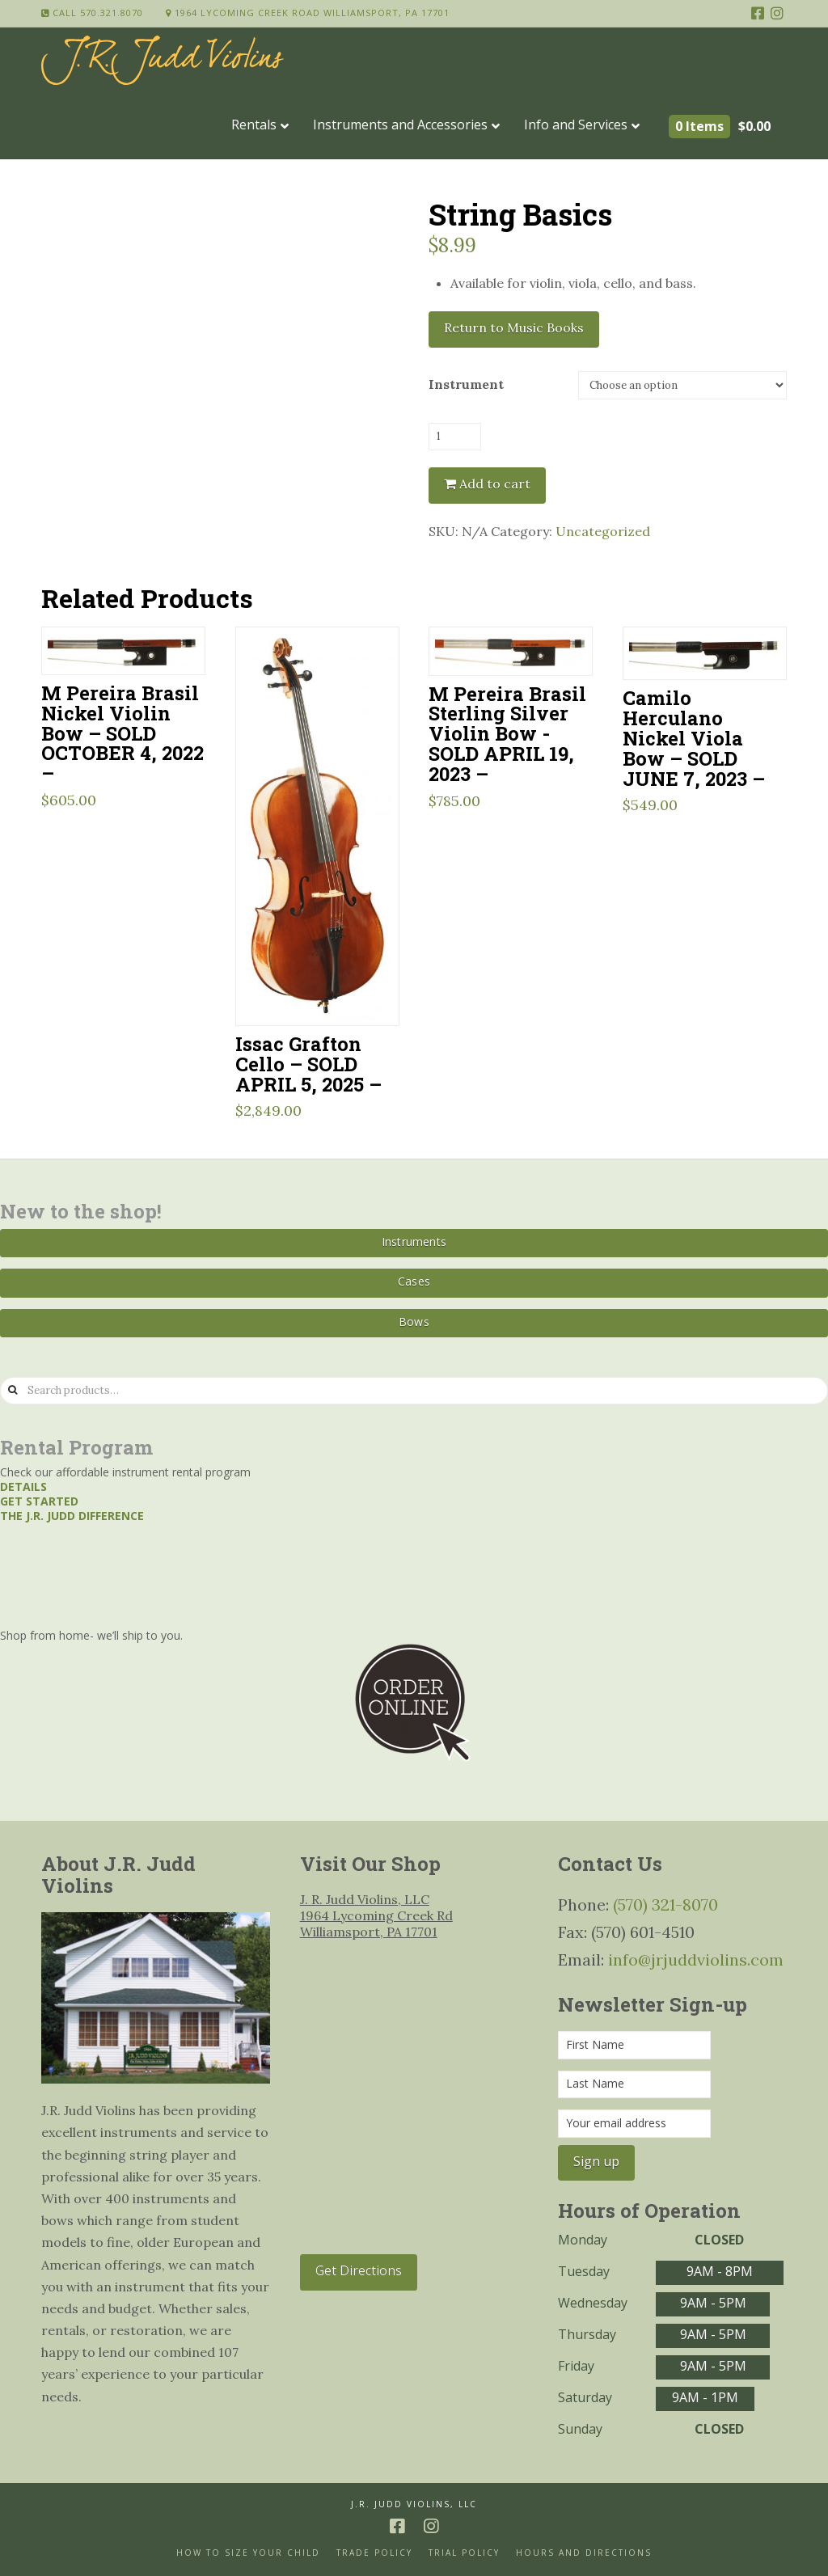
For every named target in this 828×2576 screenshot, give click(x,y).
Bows (414, 1321)
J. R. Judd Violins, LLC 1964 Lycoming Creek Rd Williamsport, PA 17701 (376, 1915)
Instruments (414, 1241)
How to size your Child (248, 2553)
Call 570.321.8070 (92, 12)
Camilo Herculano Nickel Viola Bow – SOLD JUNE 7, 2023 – (694, 737)
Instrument (466, 384)
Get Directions (358, 2270)
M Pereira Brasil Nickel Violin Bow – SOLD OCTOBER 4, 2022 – (122, 732)
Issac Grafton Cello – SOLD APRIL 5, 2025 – (308, 1063)
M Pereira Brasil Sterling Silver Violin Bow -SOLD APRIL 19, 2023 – (507, 733)
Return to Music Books (514, 327)
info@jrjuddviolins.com (696, 1959)
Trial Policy (464, 2553)
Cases (414, 1281)
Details (23, 1486)
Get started (39, 1501)
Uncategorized (603, 531)
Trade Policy (374, 2553)
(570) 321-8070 (665, 1904)
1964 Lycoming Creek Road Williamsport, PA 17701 (308, 12)
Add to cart (494, 483)
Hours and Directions (584, 2553)
